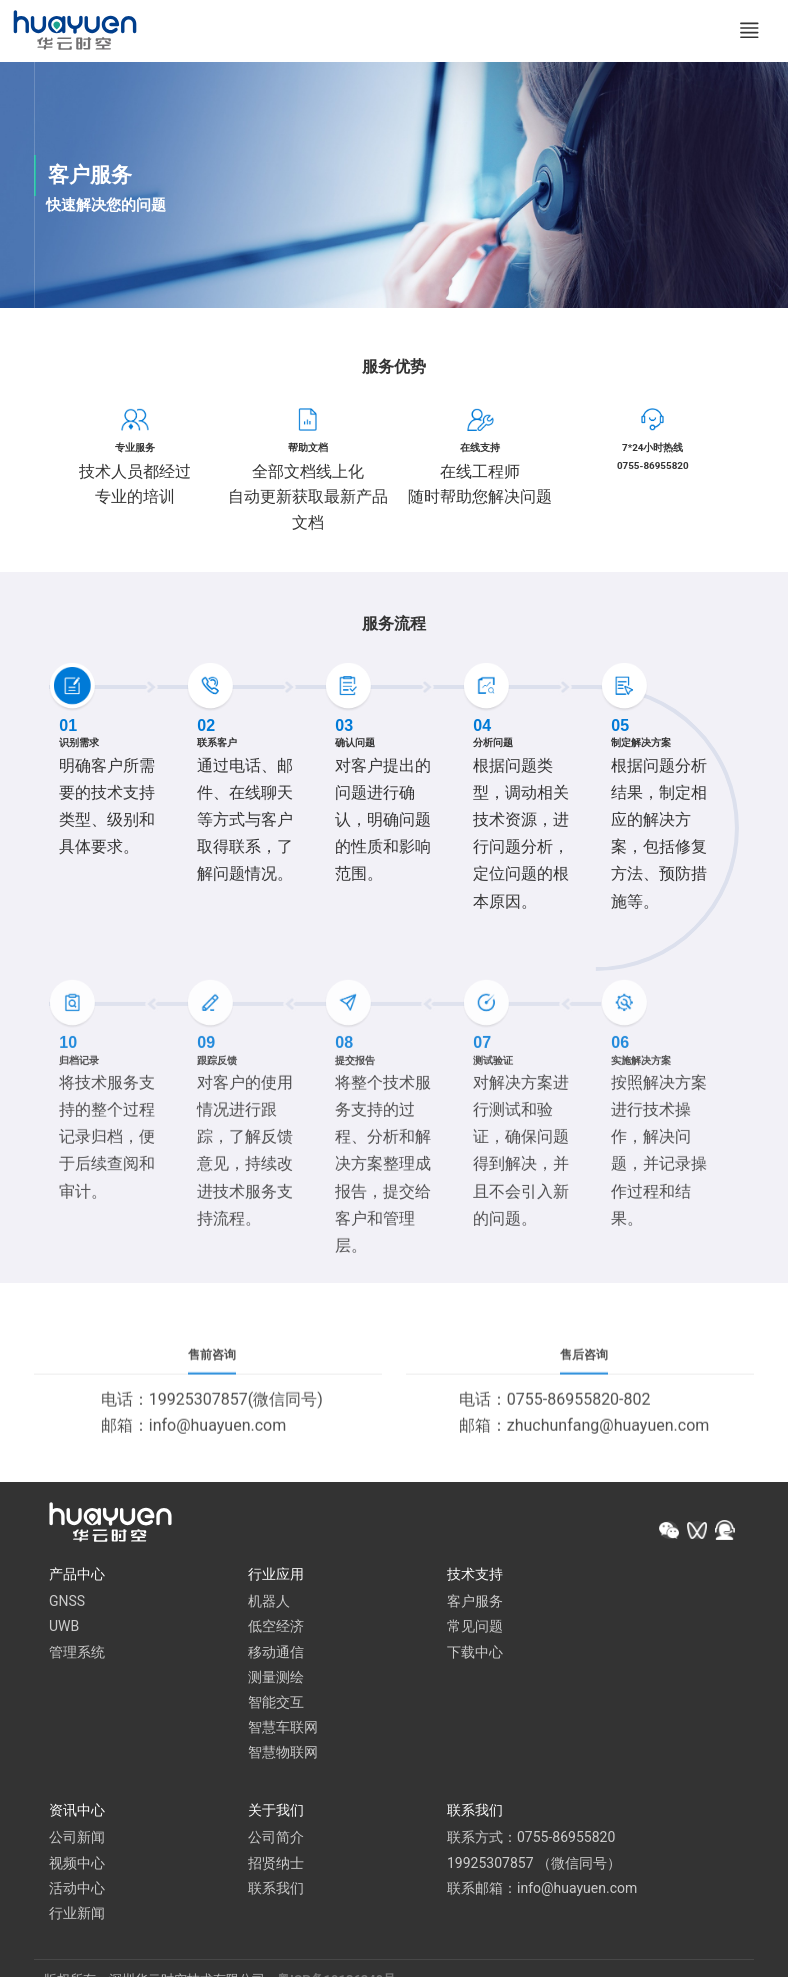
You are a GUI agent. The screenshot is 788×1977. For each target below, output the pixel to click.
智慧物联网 (283, 1755)
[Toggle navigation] (746, 32)
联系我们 (276, 1890)
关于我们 (276, 1813)
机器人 (269, 1604)
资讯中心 (77, 1813)
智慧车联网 (283, 1729)
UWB (64, 1629)
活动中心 (77, 1890)
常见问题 (475, 1629)
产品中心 (77, 1576)
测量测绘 (276, 1679)
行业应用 (276, 1576)
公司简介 (276, 1840)
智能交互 (276, 1704)
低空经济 (276, 1629)
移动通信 (276, 1654)
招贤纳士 (276, 1865)
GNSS (67, 1604)
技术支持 (475, 1576)
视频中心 (77, 1865)
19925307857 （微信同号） (534, 1865)
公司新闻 (77, 1840)
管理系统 (77, 1654)
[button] (669, 1533)
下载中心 (475, 1654)
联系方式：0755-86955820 (531, 1840)
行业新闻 (77, 1915)
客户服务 (475, 1604)
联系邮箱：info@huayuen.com (542, 1890)
